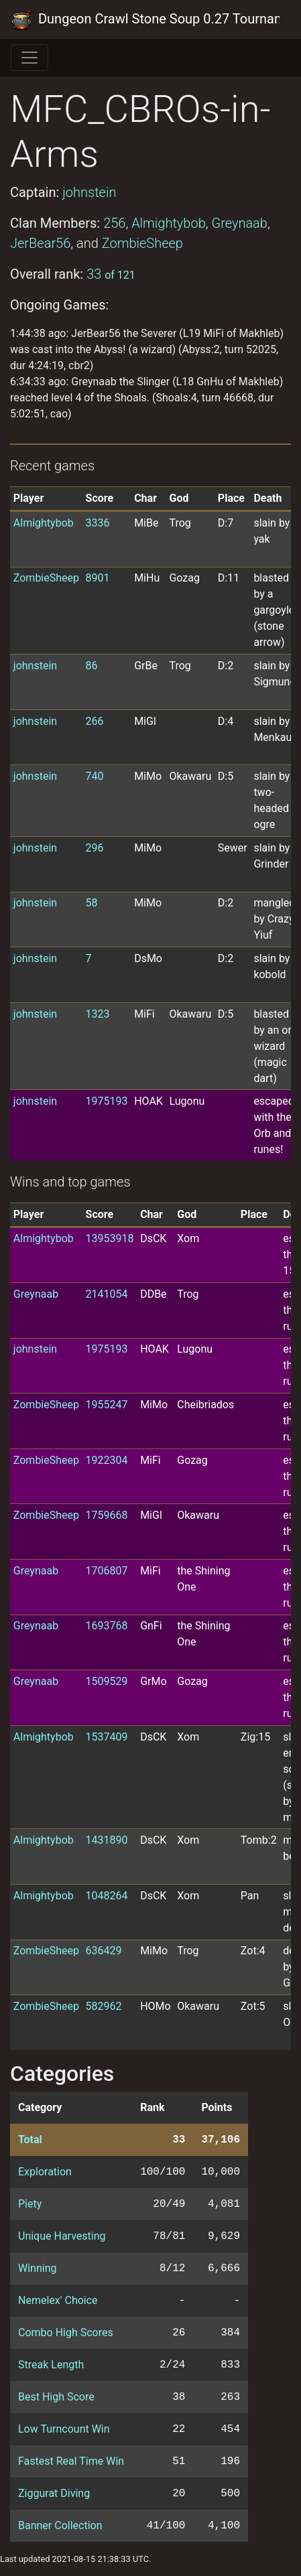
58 (92, 902)
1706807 (107, 1570)
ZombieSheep (142, 243)
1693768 (107, 1625)
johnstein (89, 192)
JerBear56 (40, 243)
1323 (98, 1014)
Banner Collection (60, 2525)
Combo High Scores (65, 2332)
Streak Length (51, 2364)
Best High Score (56, 2396)
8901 (98, 577)
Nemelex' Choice (58, 2300)
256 (114, 223)
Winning (37, 2268)
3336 (98, 523)
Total (30, 2139)
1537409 (107, 1737)
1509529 (107, 1681)
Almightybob (168, 223)
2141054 (107, 1294)
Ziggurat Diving (54, 2493)
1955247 (107, 1404)
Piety (30, 2203)
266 (95, 721)
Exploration (45, 2171)
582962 (104, 2006)
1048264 (107, 1895)
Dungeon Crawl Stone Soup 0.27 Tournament (145, 19)
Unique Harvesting (61, 2236)
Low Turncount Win (64, 2429)
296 (95, 847)
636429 (104, 1950)
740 (95, 776)
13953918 (110, 1238)
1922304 (107, 1460)
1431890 (107, 1840)
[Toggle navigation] (29, 57)
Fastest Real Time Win (71, 2461)
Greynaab (239, 223)
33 (110, 274)
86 (92, 665)
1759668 (107, 1515)
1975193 (107, 1101)
